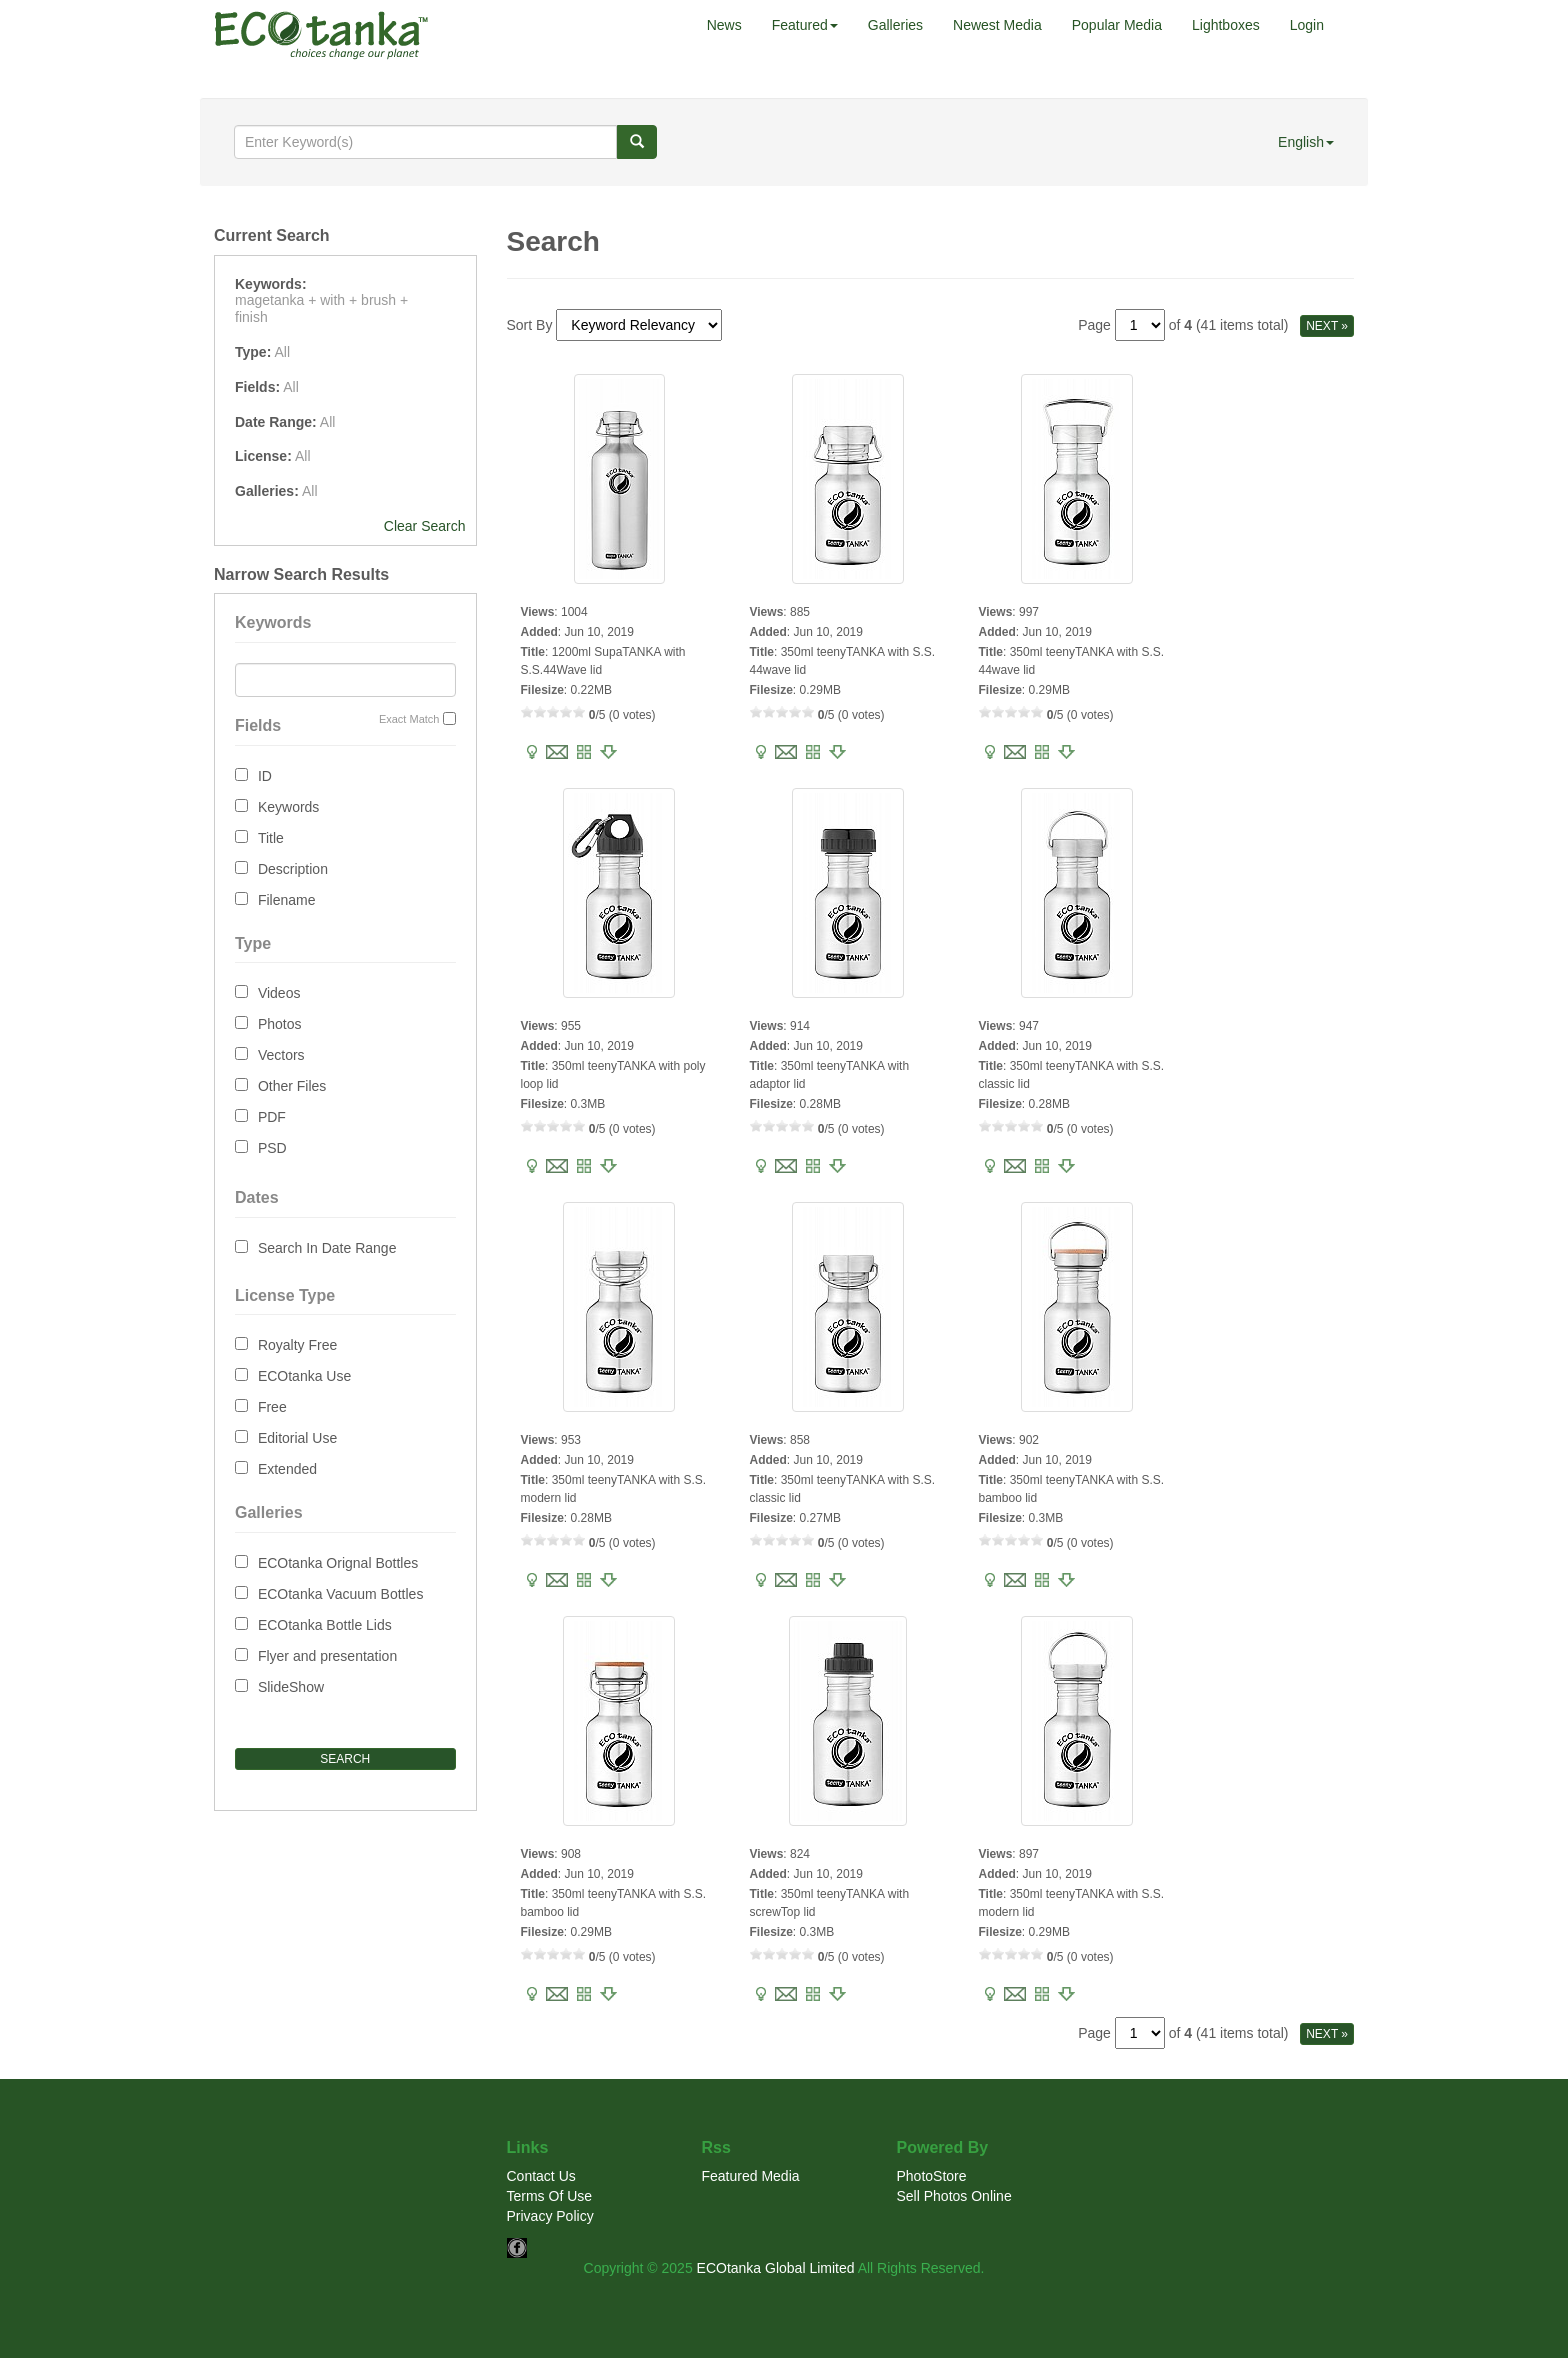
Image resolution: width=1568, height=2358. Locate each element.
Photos (280, 1024)
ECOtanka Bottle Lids (325, 1625)
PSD (272, 1148)
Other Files (292, 1086)
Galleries (895, 25)
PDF (272, 1117)
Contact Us (541, 2176)
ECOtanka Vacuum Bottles (340, 1594)
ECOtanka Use (304, 1376)
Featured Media (751, 2176)
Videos (279, 993)
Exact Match (409, 719)
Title (271, 838)
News (724, 25)
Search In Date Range (327, 1248)
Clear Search (425, 526)
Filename (287, 900)
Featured (805, 25)
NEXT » (1327, 326)
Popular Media (1117, 25)
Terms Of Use (550, 2196)
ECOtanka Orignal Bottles (338, 1563)
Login (1307, 25)
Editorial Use (297, 1438)
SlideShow (291, 1687)
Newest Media (997, 25)
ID (265, 776)
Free (272, 1407)
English (1306, 142)
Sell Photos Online (954, 2196)
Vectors (281, 1055)
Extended (287, 1469)
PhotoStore (932, 2176)
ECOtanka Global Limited (776, 2268)
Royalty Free (297, 1345)
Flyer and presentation (327, 1656)
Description (293, 869)
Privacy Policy (550, 2216)
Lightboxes (1226, 25)
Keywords (288, 807)
